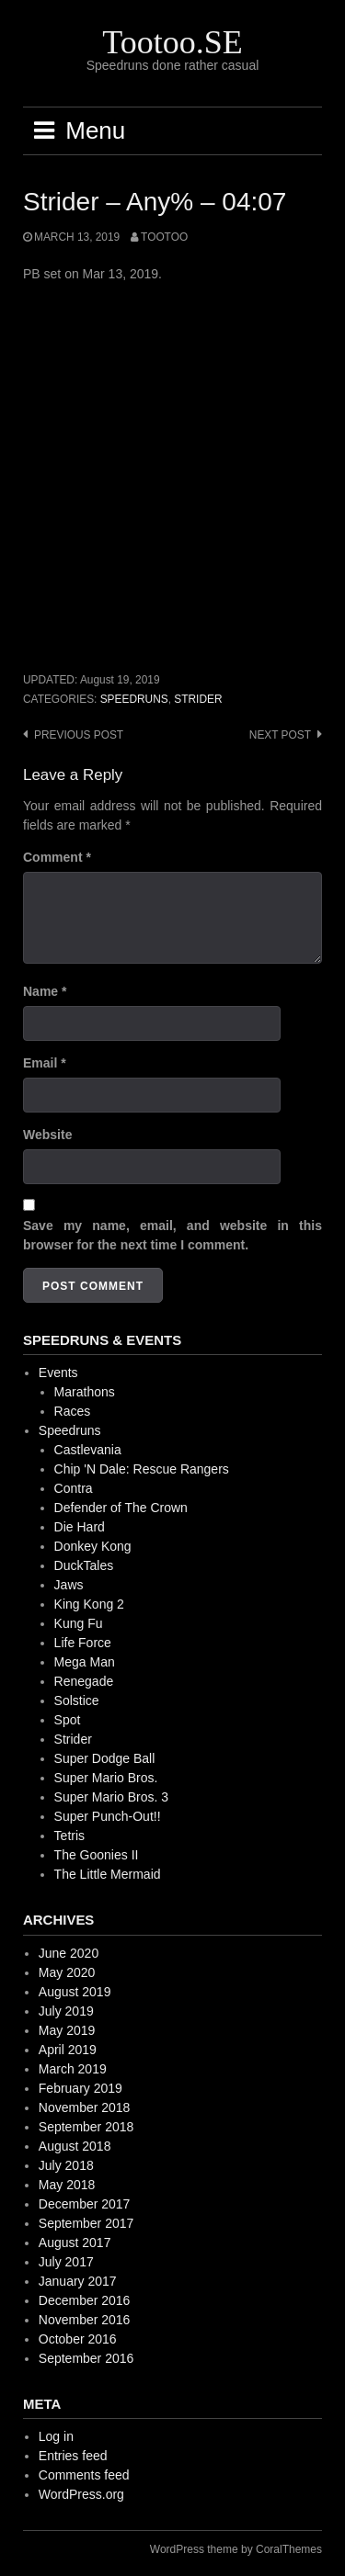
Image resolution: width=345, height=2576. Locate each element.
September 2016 (86, 2358)
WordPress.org (81, 2494)
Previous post (78, 735)
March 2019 (73, 2069)
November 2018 (85, 2107)
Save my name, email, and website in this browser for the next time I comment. (172, 1235)
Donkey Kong (93, 1546)
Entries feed (73, 2455)
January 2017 (78, 2281)
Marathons (84, 1391)
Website (47, 1134)
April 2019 (68, 2049)
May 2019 (67, 2030)
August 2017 (75, 2242)
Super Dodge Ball (104, 1758)
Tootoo (164, 237)
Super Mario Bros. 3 (111, 1797)
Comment (57, 857)
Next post (280, 735)
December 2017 (85, 2204)
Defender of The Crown (121, 1507)
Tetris (69, 1835)
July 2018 (66, 2165)
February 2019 (80, 2088)
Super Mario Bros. (106, 1777)
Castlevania (87, 1449)
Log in (56, 2436)
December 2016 (85, 2300)
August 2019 (75, 1991)
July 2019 (66, 2011)
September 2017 (86, 2223)
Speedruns (134, 699)
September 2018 (86, 2126)
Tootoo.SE (172, 42)
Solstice (76, 1700)
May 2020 (67, 1972)
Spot (67, 1719)
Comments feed (84, 2475)
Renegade (84, 1681)
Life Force (82, 1642)
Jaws (69, 1584)
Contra (73, 1488)
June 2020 (68, 1953)
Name (44, 991)
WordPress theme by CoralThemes (236, 2549)
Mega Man (84, 1662)
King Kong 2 (89, 1604)
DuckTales (84, 1565)
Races (72, 1411)
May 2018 (67, 2184)
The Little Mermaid (107, 1874)
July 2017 (66, 2261)
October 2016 (78, 2339)
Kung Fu (78, 1623)
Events (58, 1372)
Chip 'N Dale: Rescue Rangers (141, 1469)
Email (44, 1063)
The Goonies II (96, 1854)
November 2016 (85, 2319)
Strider (198, 699)
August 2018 (75, 2146)
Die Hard (79, 1527)
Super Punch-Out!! (107, 1816)
